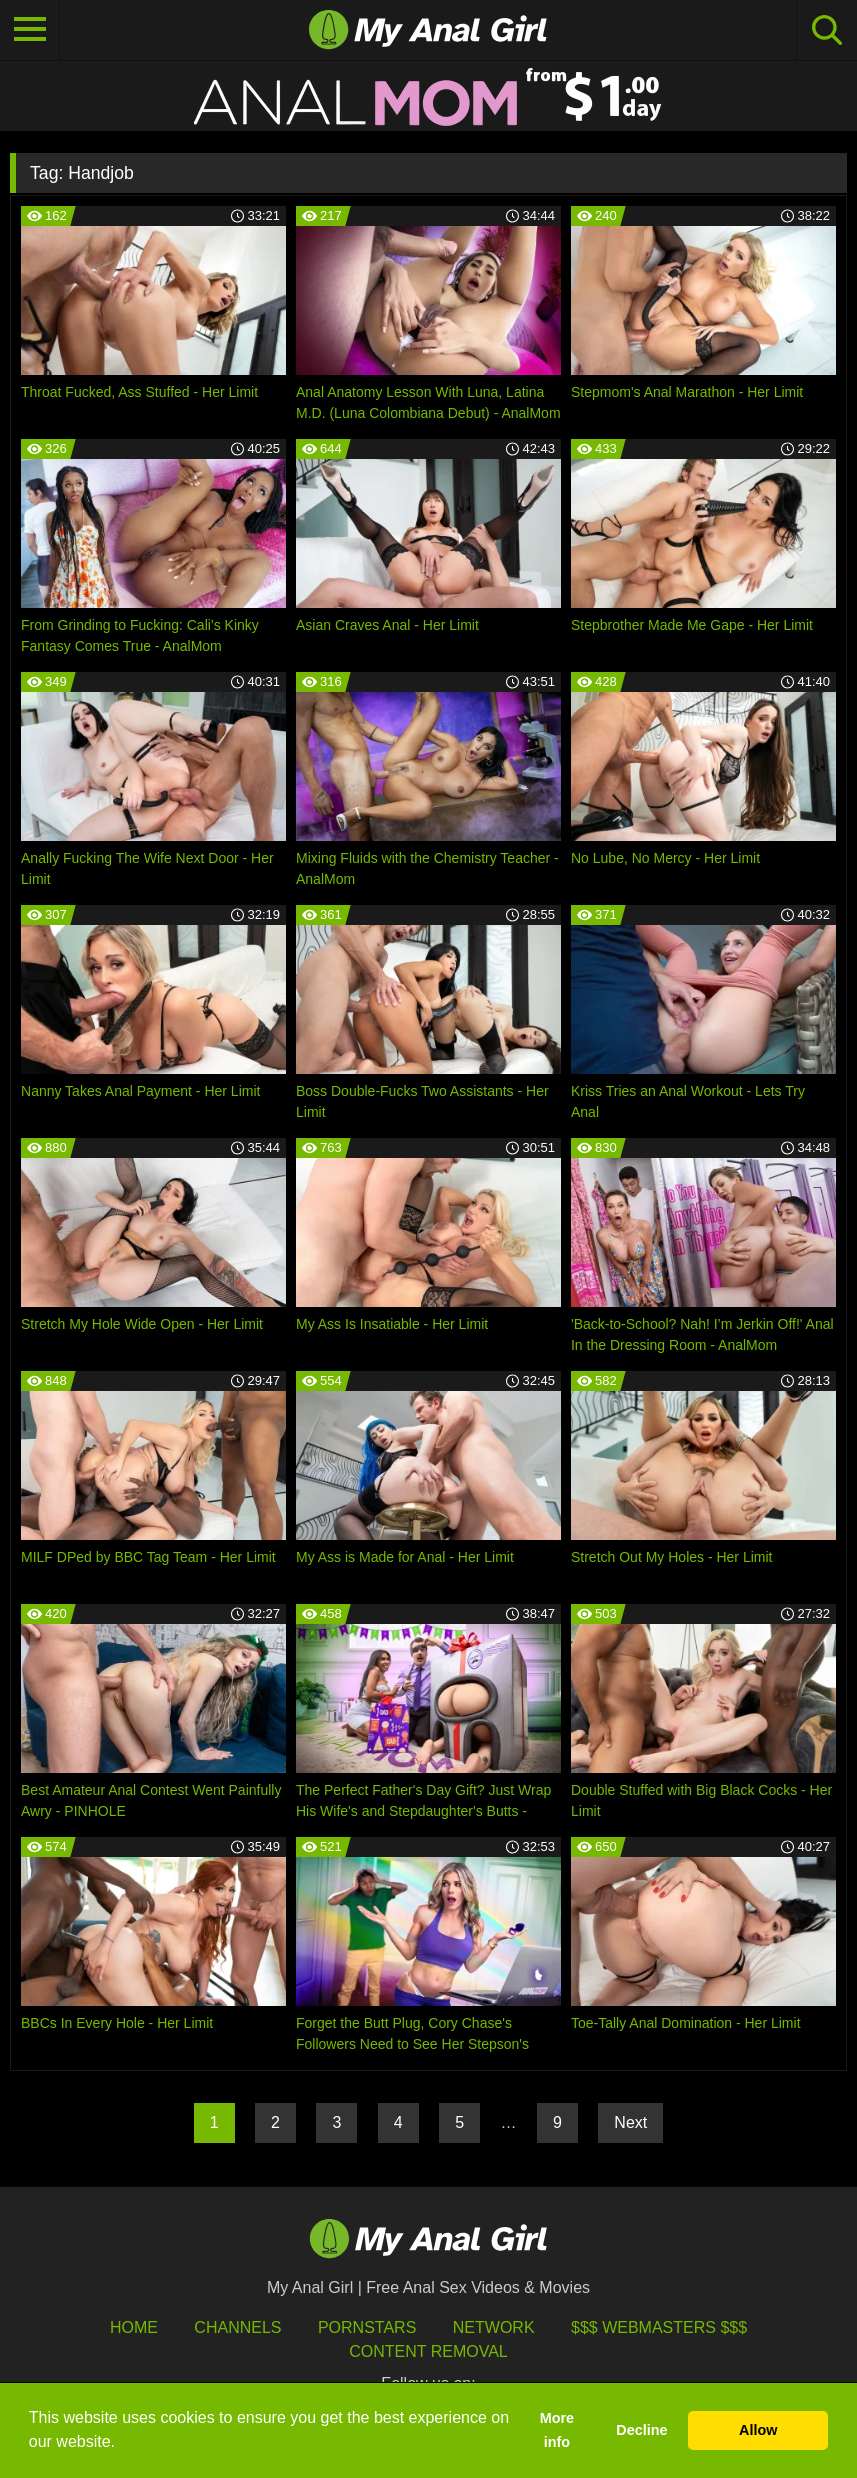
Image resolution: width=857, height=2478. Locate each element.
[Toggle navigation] (30, 30)
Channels (237, 2327)
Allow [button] (758, 2430)
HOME (134, 2327)
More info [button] (557, 2430)
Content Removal (428, 2351)
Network (494, 2327)
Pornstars (367, 2327)
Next (630, 2122)
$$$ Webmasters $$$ (659, 2327)
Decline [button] (641, 2430)
